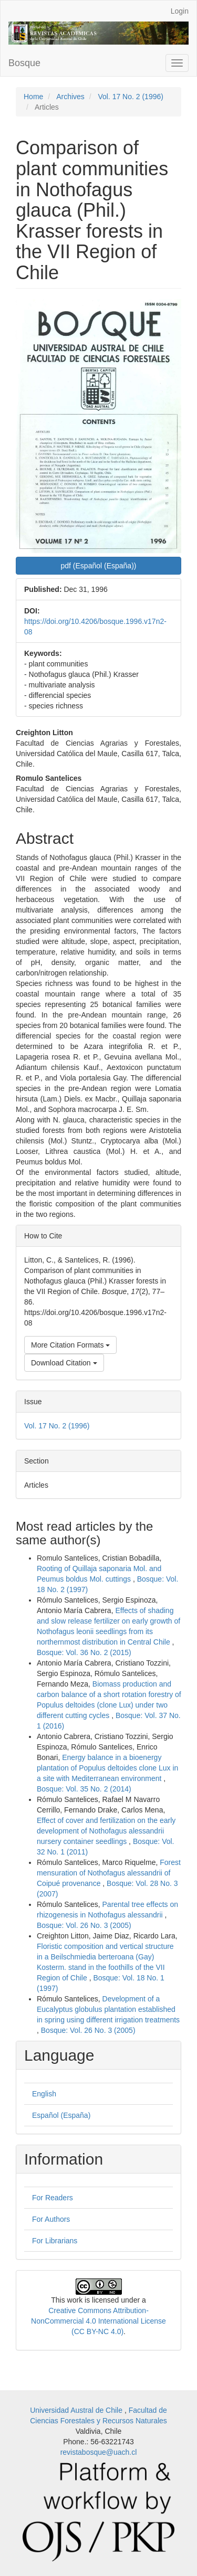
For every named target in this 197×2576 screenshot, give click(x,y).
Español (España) (61, 2115)
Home (33, 96)
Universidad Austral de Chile (77, 2410)
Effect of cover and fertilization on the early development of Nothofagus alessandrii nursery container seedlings (106, 1831)
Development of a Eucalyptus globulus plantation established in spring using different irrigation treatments (108, 2009)
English (44, 2094)
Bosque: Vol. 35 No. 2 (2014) (84, 1789)
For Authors (51, 2219)
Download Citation (64, 1363)
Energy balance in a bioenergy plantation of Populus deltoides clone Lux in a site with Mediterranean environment (107, 1768)
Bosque (24, 63)
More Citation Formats (70, 1345)
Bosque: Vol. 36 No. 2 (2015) (84, 1652)
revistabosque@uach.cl (98, 2452)
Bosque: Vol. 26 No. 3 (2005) (84, 1925)
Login (180, 11)
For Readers (52, 2197)
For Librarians (54, 2240)
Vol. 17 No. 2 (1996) (130, 96)
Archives (70, 96)
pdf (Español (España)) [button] (99, 565)
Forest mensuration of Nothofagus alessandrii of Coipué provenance (109, 1873)
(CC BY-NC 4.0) (97, 2331)
